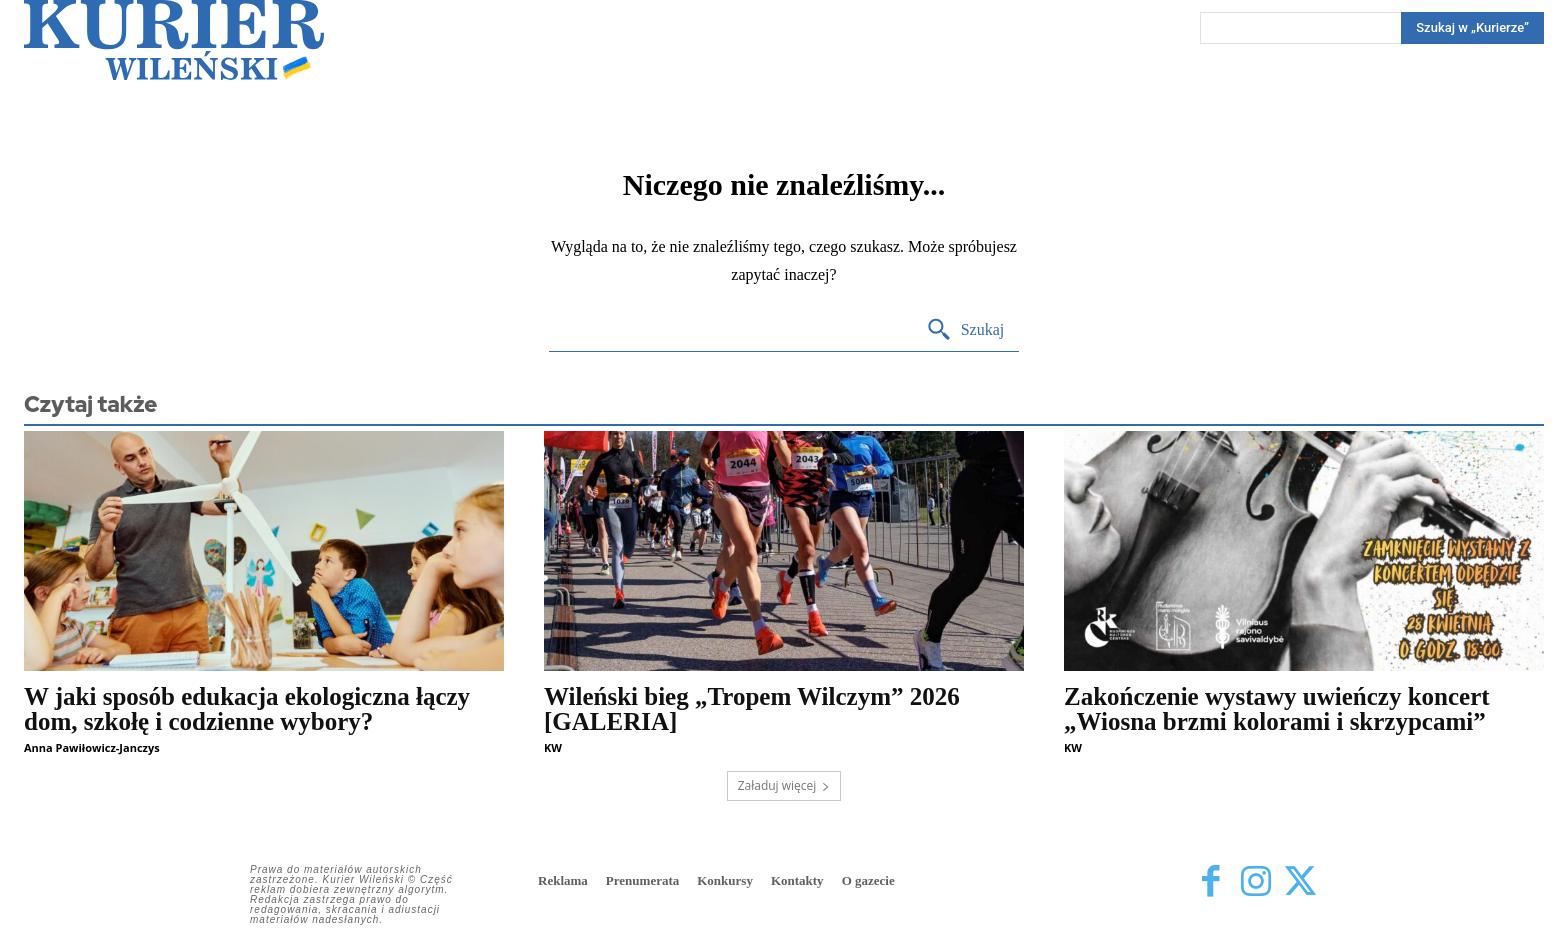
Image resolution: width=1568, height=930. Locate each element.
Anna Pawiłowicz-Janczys (92, 747)
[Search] (1472, 28)
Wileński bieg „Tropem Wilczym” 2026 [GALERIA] (752, 709)
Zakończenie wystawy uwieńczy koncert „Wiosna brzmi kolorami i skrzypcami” (1277, 709)
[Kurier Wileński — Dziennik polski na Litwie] (174, 40)
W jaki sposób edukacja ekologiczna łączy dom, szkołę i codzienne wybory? (247, 709)
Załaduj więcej (784, 785)
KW (553, 747)
